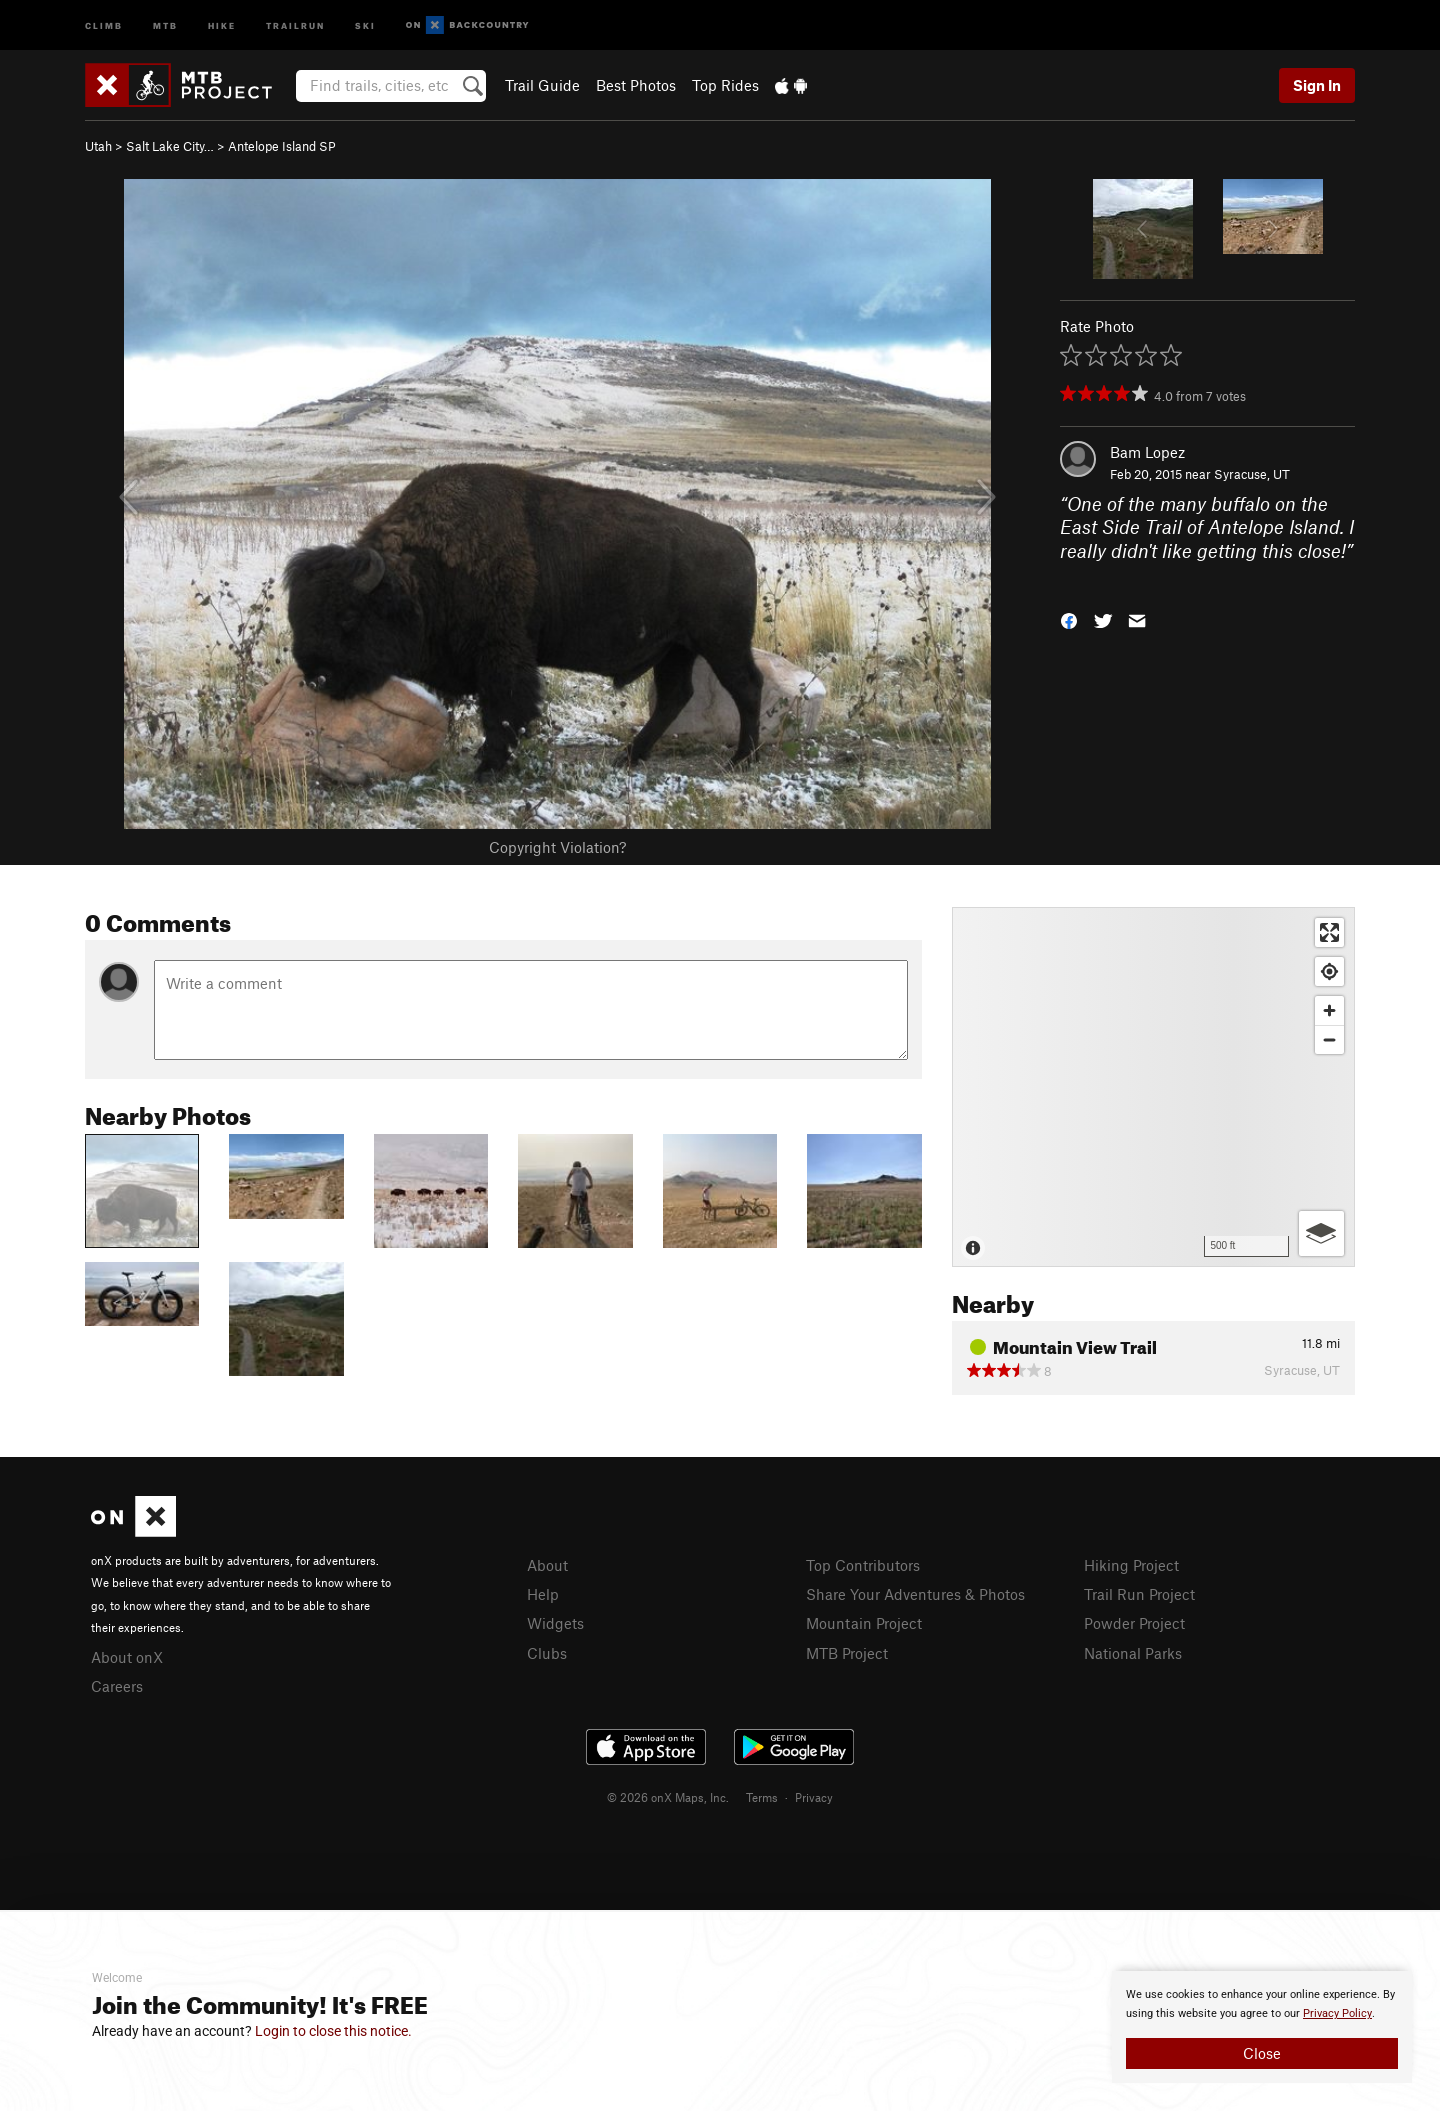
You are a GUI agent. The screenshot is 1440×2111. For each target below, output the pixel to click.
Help (543, 1594)
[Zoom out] (1329, 1039)
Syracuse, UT (1252, 474)
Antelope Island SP (282, 146)
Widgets (555, 1623)
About (547, 1565)
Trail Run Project (1139, 1594)
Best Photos (636, 85)
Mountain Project (864, 1623)
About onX (127, 1657)
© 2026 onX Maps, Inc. (668, 1797)
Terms (762, 1797)
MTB (165, 24)
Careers (117, 1686)
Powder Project (1134, 1623)
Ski (365, 24)
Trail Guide (542, 85)
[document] (1262, 2027)
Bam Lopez (1147, 452)
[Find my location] (1329, 971)
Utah (98, 146)
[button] (1069, 619)
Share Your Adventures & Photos (915, 1594)
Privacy (814, 1797)
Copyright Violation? (557, 847)
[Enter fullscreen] (1329, 932)
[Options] (1321, 1233)
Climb (104, 24)
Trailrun (295, 24)
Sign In (1317, 85)
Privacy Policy (1337, 2013)
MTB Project (847, 1653)
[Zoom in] (1329, 1010)
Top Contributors (863, 1565)
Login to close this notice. (333, 2031)
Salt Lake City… (170, 146)
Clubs (547, 1653)
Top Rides (725, 85)
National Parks (1133, 1653)
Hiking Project (1131, 1565)
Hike (222, 24)
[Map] (1153, 1087)
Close (1262, 2053)
